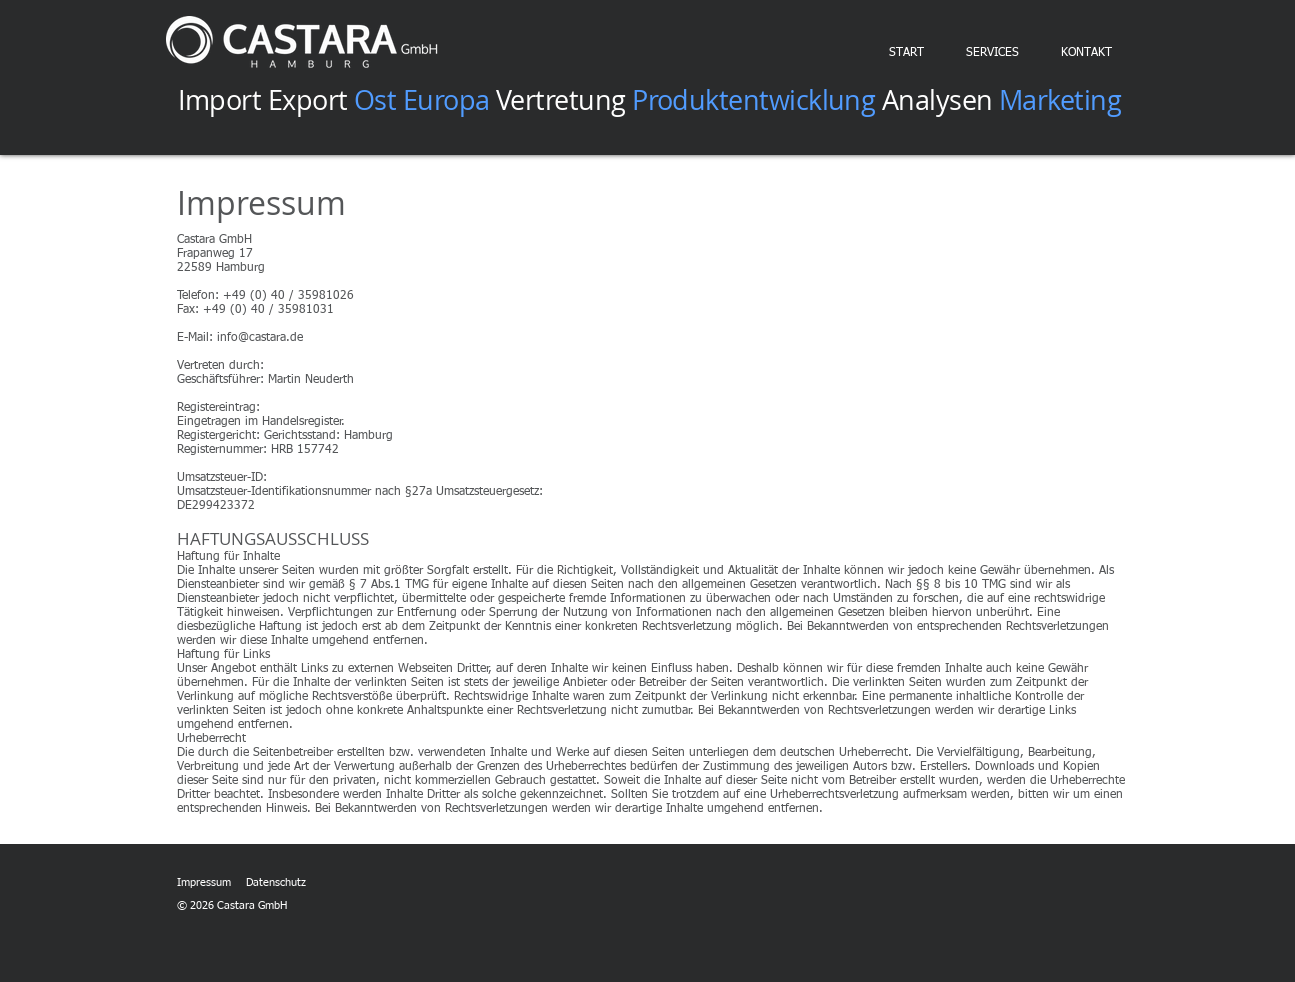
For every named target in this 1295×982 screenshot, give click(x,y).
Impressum (204, 882)
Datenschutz (276, 882)
